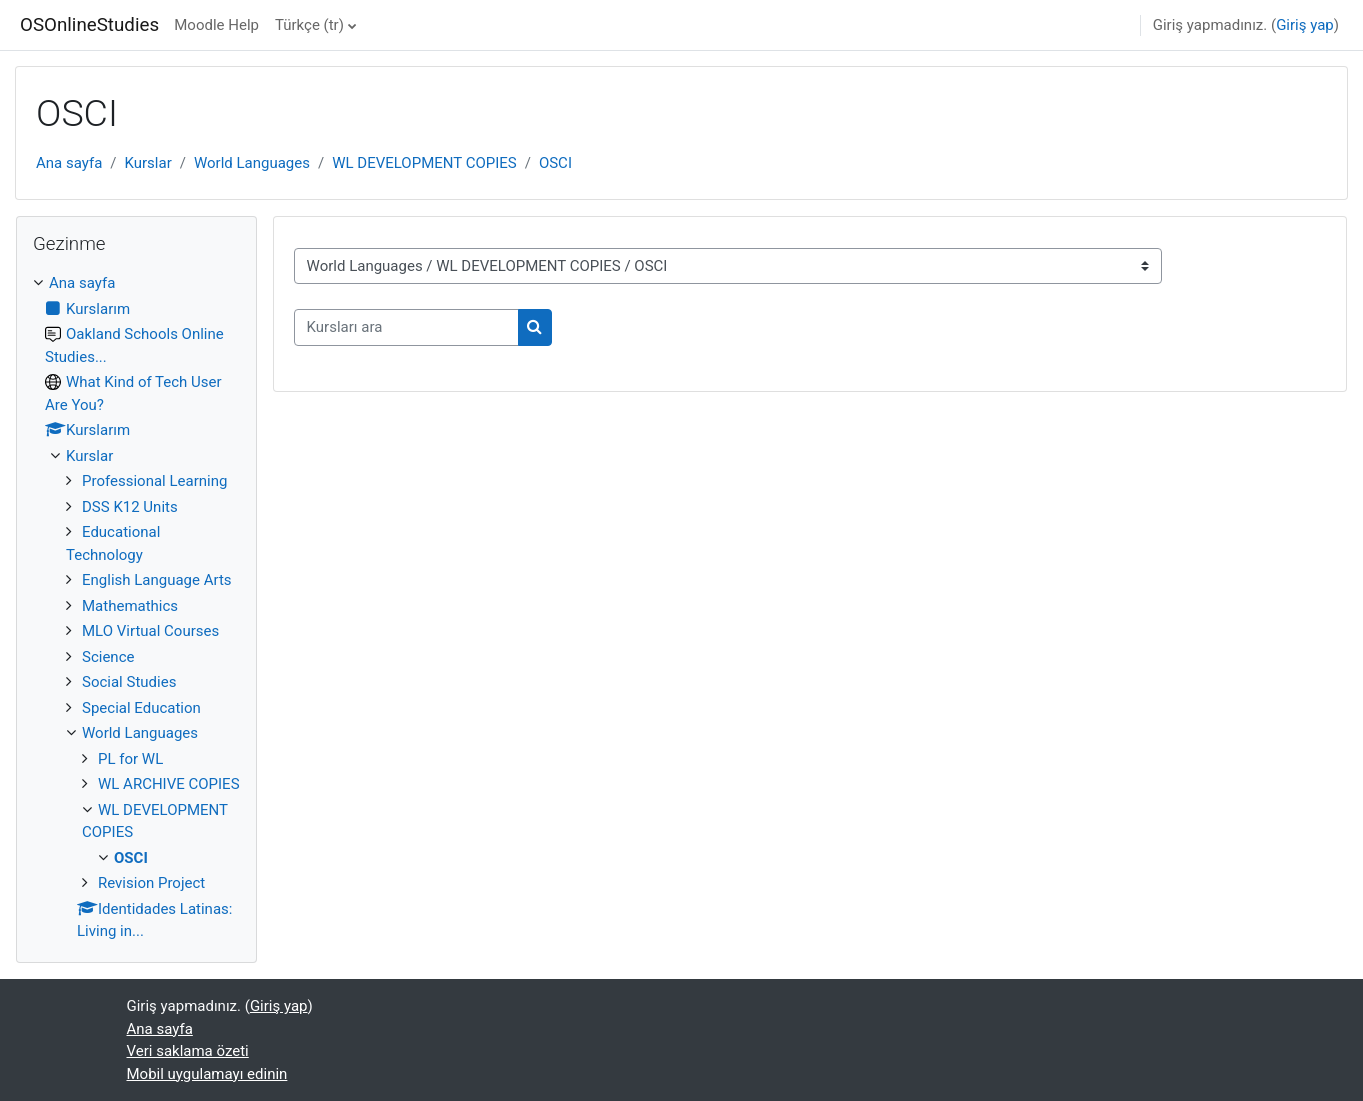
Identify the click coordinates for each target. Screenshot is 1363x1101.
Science (108, 657)
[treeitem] (136, 607)
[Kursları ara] (406, 327)
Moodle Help (216, 25)
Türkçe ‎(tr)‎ (309, 25)
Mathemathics (130, 606)
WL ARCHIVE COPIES (169, 784)
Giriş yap (1305, 25)
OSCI (555, 163)
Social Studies (129, 682)
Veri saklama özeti (188, 1051)
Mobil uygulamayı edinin (207, 1074)
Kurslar (148, 163)
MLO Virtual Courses (150, 631)
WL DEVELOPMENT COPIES (424, 163)
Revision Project (151, 883)
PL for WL (130, 759)
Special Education (141, 708)
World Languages (252, 163)
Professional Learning (154, 481)
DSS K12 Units (130, 507)
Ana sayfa (69, 163)
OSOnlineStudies (89, 25)
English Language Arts (157, 580)
